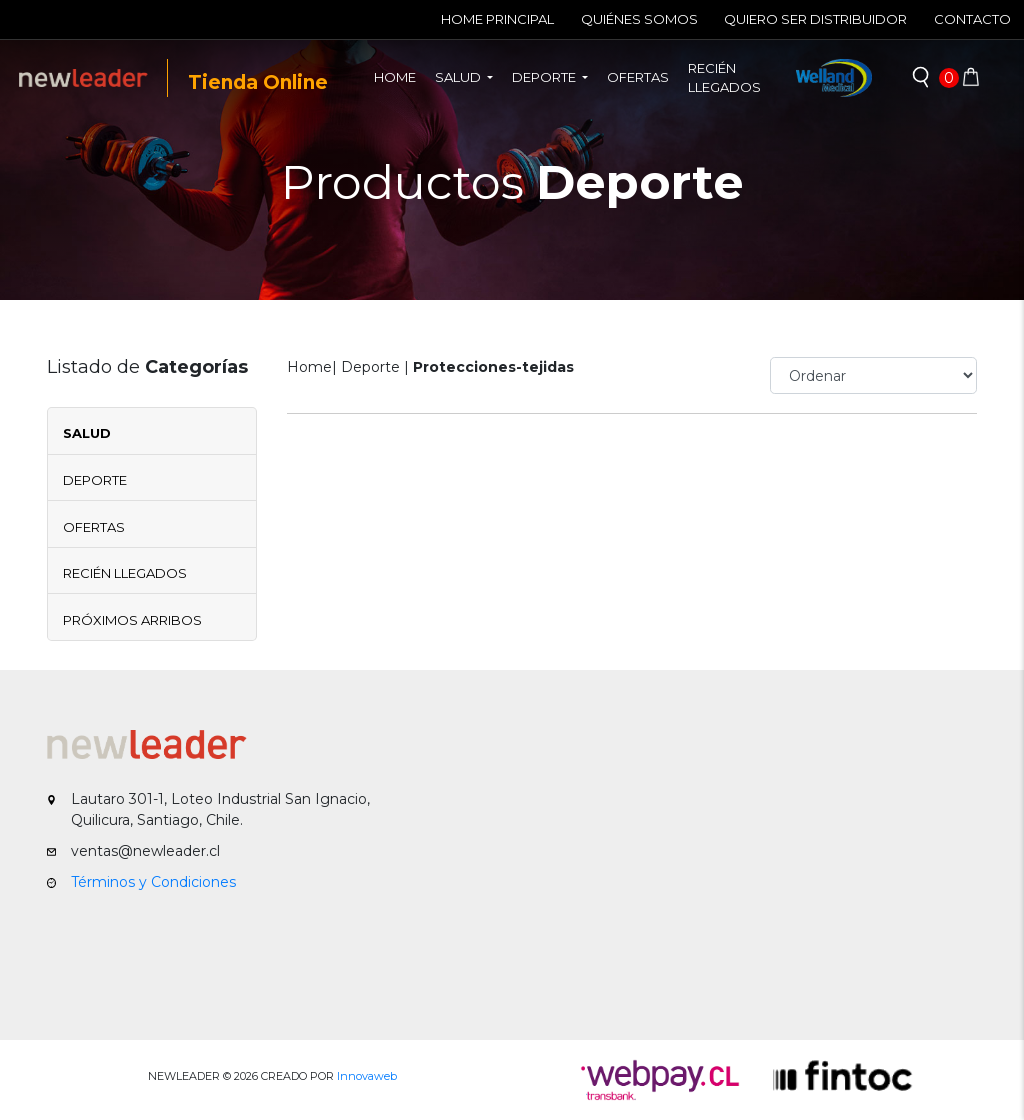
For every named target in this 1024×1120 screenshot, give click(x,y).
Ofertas (638, 77)
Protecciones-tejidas (493, 367)
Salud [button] (459, 77)
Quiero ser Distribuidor (815, 19)
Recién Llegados (125, 573)
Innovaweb (367, 1076)
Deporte (95, 480)
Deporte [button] (545, 77)
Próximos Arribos (132, 620)
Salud (87, 433)
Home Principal (497, 19)
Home (400, 76)
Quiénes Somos (639, 19)
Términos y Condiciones (153, 882)
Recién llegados (724, 78)
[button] (921, 78)
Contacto (972, 19)
